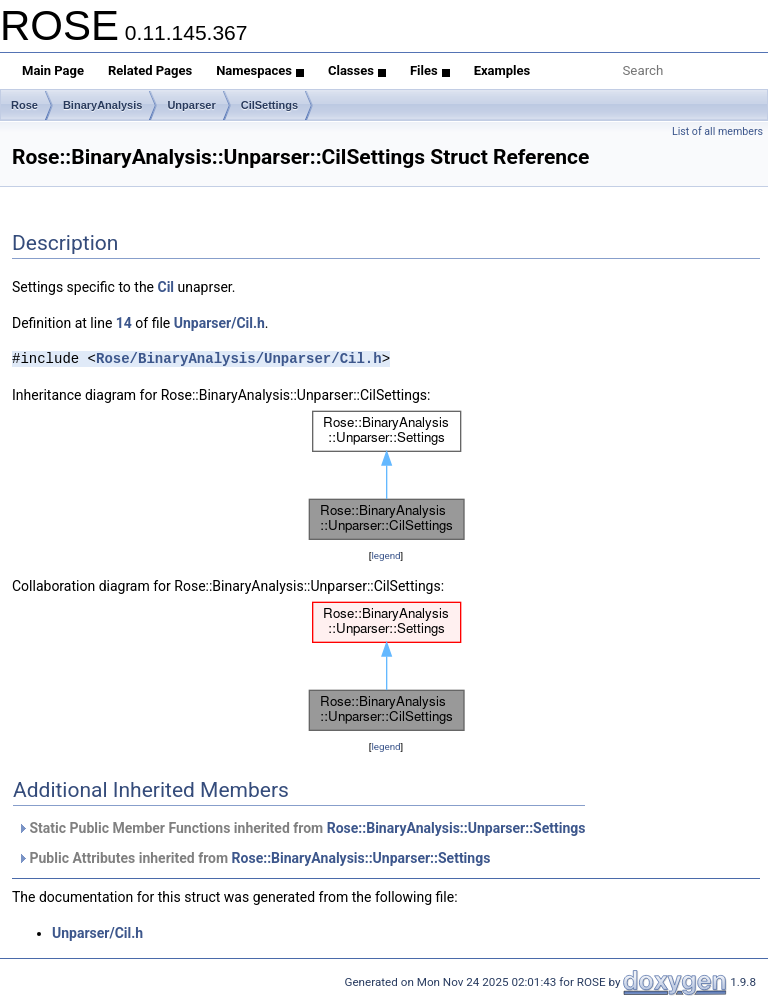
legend (385, 555)
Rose (24, 105)
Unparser (191, 105)
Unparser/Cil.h (219, 323)
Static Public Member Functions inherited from (301, 828)
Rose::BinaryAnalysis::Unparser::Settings (456, 828)
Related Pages (150, 70)
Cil (165, 287)
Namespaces (260, 70)
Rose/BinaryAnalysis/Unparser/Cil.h (239, 358)
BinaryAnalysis (102, 105)
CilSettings (269, 105)
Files (430, 70)
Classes (357, 70)
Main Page (53, 70)
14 (124, 323)
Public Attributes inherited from (253, 858)
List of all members (717, 131)
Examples (502, 70)
